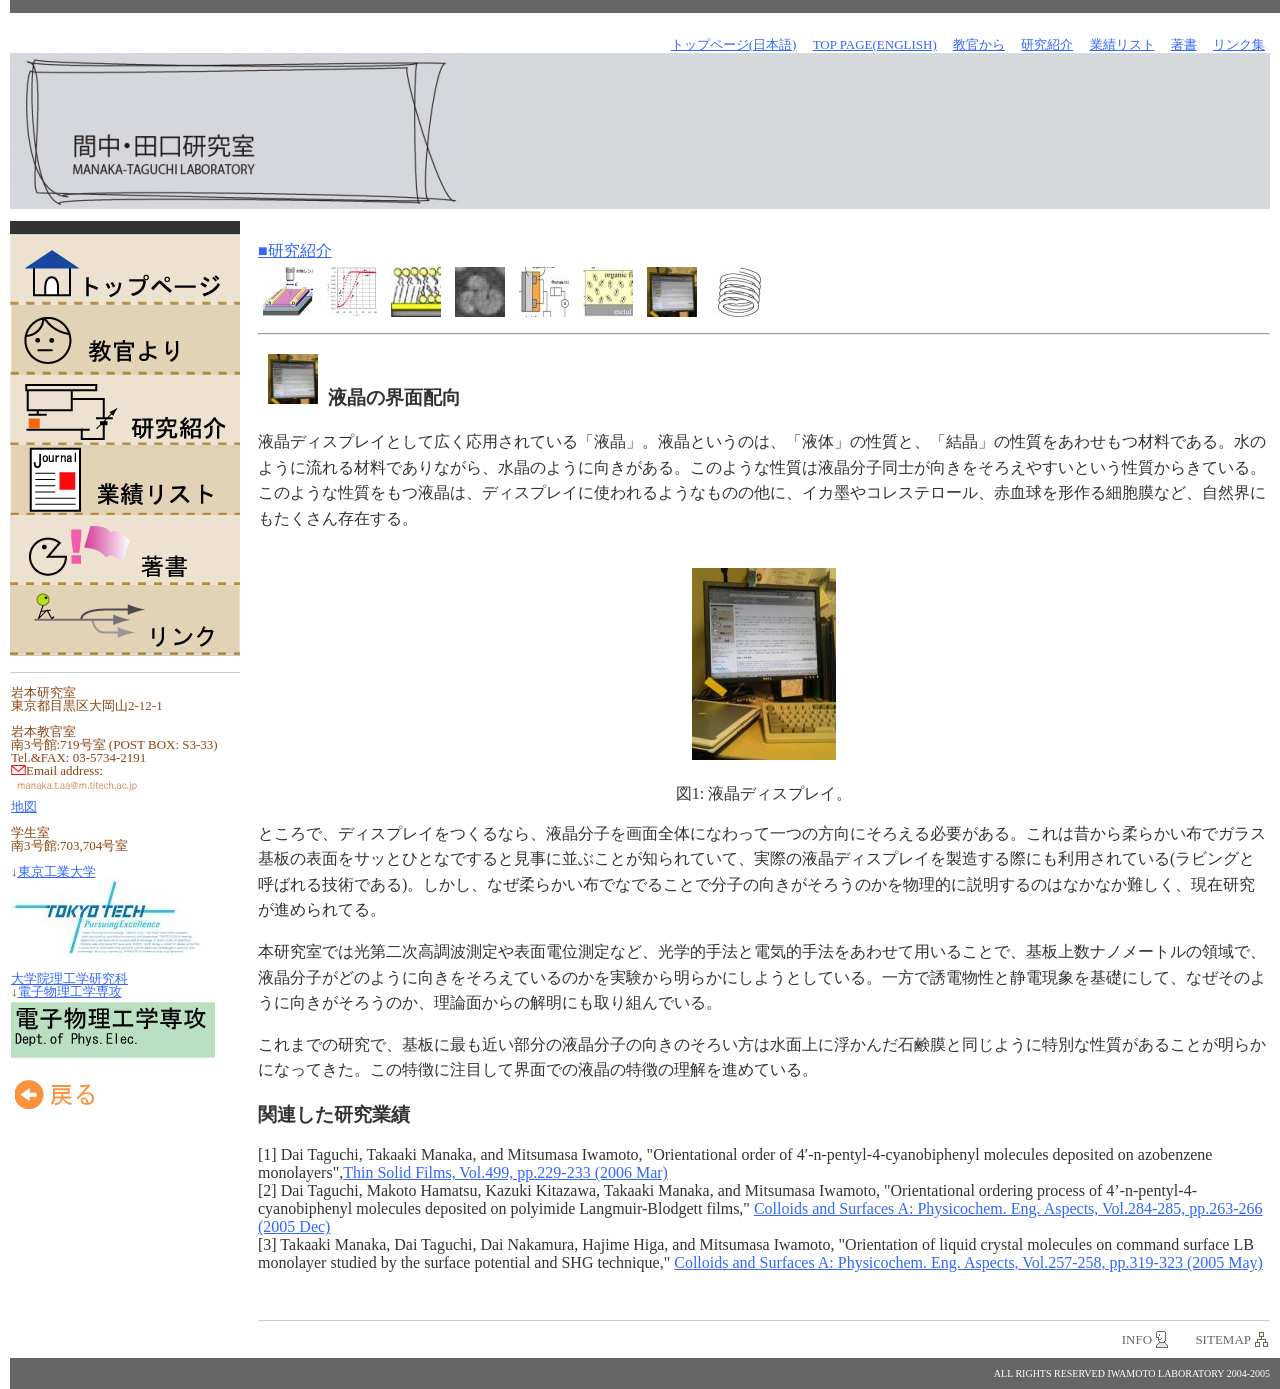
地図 (24, 806)
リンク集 (1239, 44)
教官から (979, 44)
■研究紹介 (295, 250)
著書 (125, 550)
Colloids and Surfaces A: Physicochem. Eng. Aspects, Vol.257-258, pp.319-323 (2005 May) (968, 1262)
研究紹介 (125, 410)
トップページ (125, 270)
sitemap (1223, 1339)
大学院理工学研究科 (69, 978)
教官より (125, 340)
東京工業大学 (57, 871)
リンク (125, 620)
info (1137, 1339)
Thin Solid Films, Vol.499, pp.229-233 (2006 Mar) (505, 1172)
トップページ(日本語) (734, 44)
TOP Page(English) (875, 44)
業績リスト (125, 480)
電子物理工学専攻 (70, 991)
